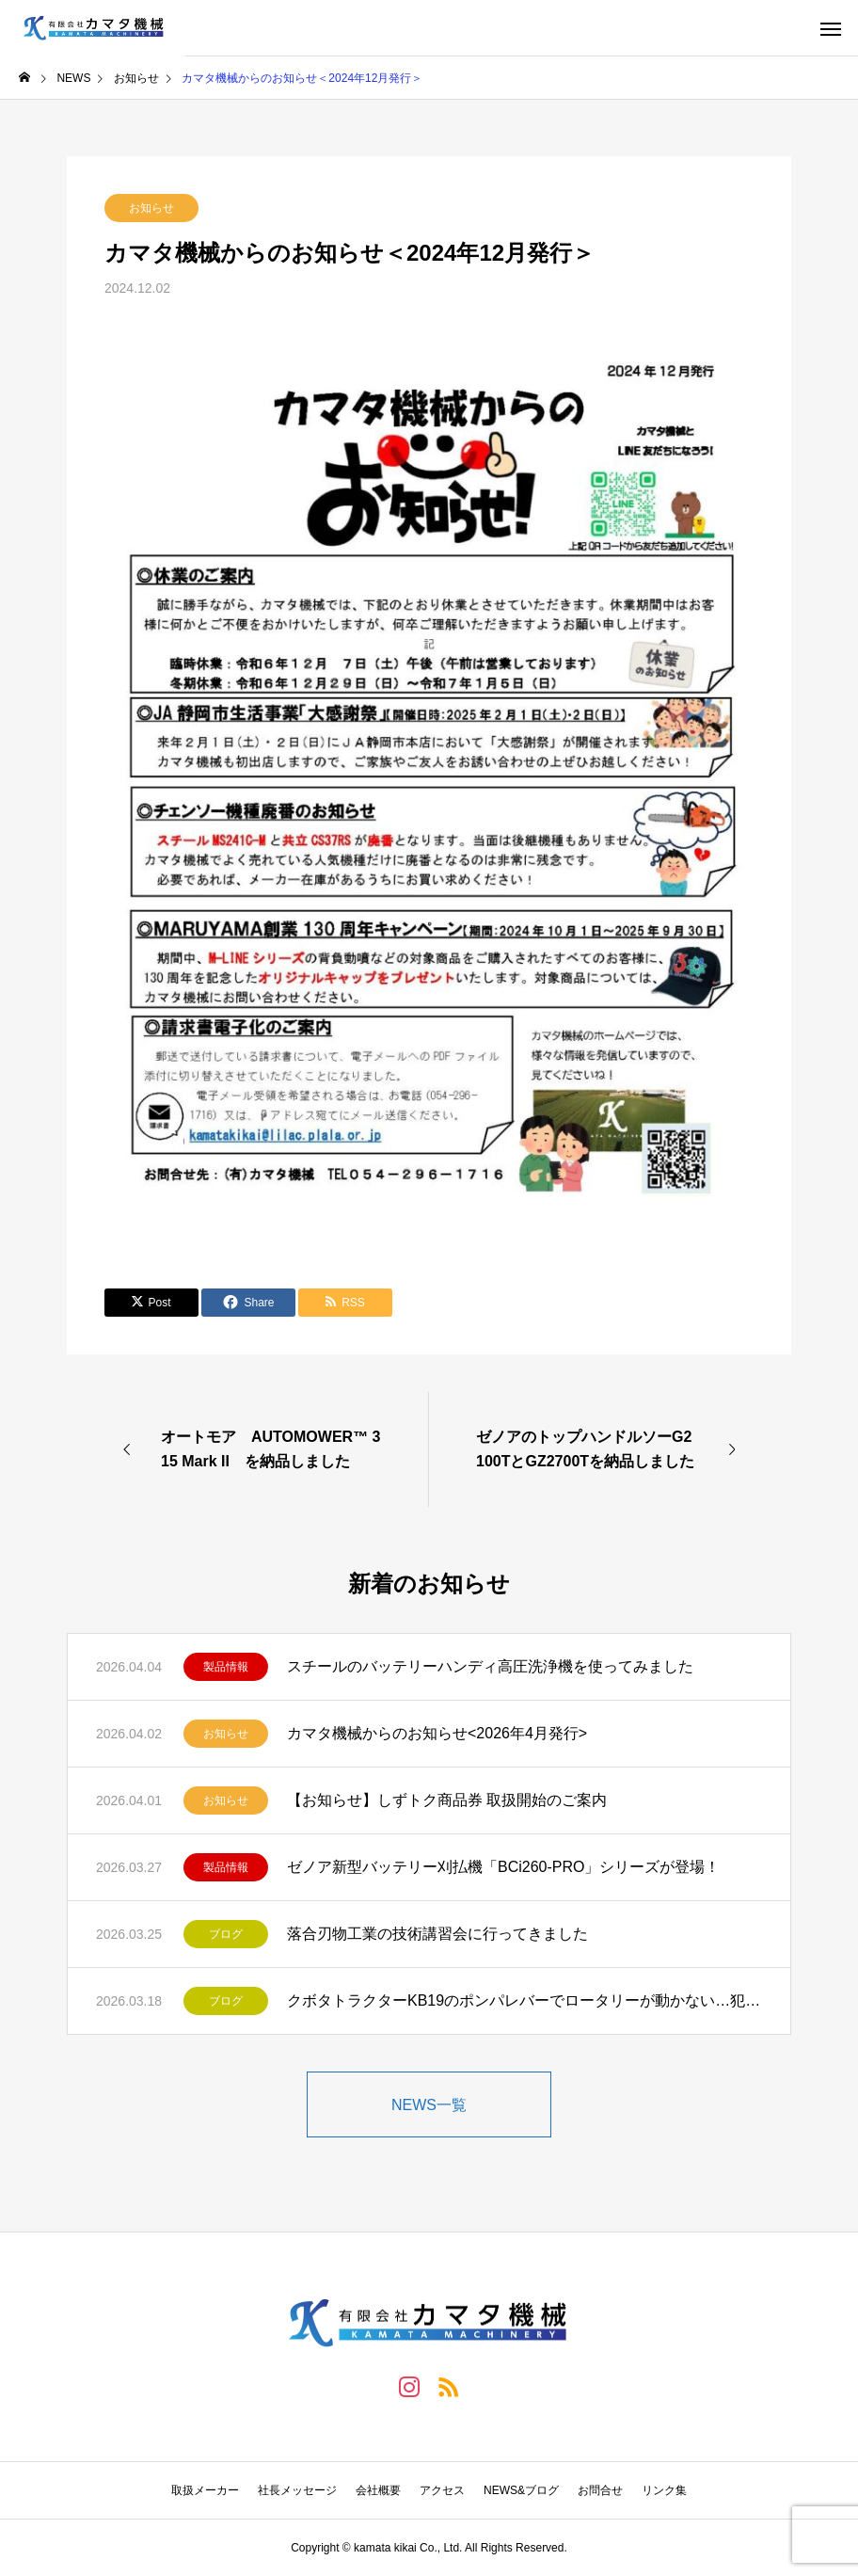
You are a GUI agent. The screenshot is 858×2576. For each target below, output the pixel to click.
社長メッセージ (297, 2490)
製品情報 (225, 1666)
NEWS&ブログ (521, 2490)
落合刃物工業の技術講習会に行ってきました (437, 1934)
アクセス (442, 2490)
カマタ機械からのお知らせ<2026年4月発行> (437, 1733)
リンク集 (664, 2490)
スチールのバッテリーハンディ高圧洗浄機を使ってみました (490, 1666)
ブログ (226, 1934)
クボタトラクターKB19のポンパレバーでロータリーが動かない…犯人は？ (524, 2000)
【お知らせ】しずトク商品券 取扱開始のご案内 (447, 1800)
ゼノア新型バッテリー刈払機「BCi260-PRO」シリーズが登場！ (503, 1867)
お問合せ (600, 2490)
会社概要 (378, 2490)
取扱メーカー (205, 2490)
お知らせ (151, 208)
